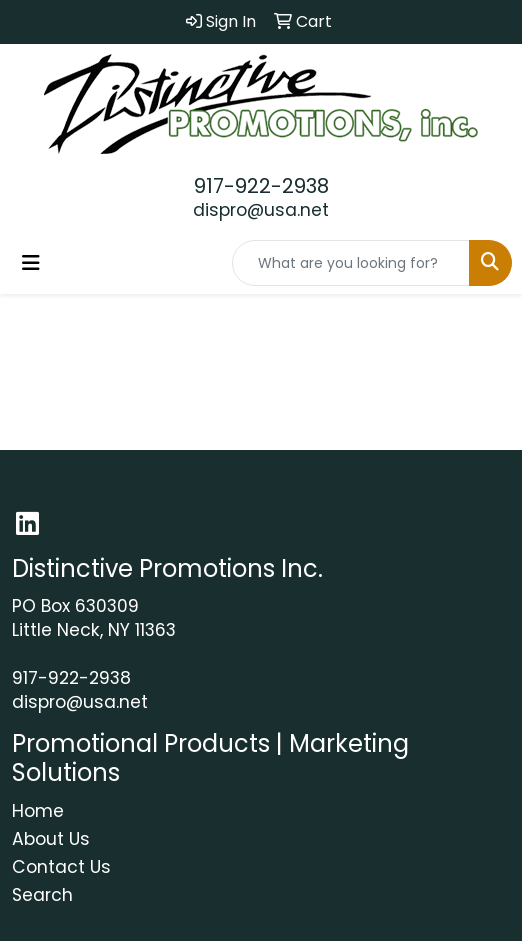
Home (38, 811)
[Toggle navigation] (31, 263)
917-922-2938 (261, 186)
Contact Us (61, 867)
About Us (51, 839)
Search (42, 895)
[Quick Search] (351, 263)
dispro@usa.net (261, 210)
